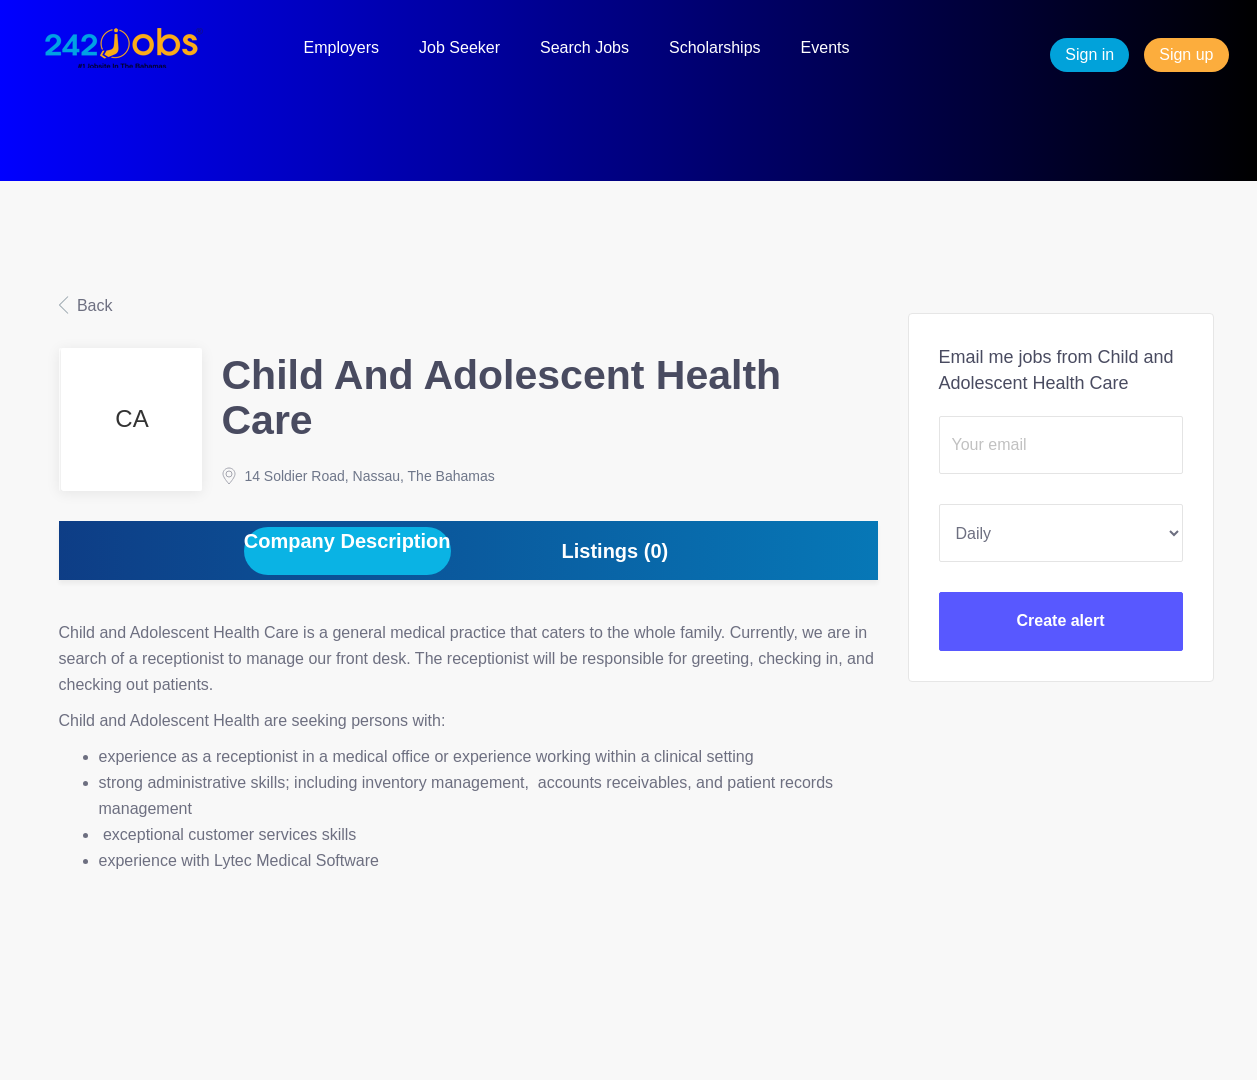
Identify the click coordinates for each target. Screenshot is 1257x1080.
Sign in (1089, 54)
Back (93, 305)
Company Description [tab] (347, 541)
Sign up (1186, 54)
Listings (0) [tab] (615, 551)
